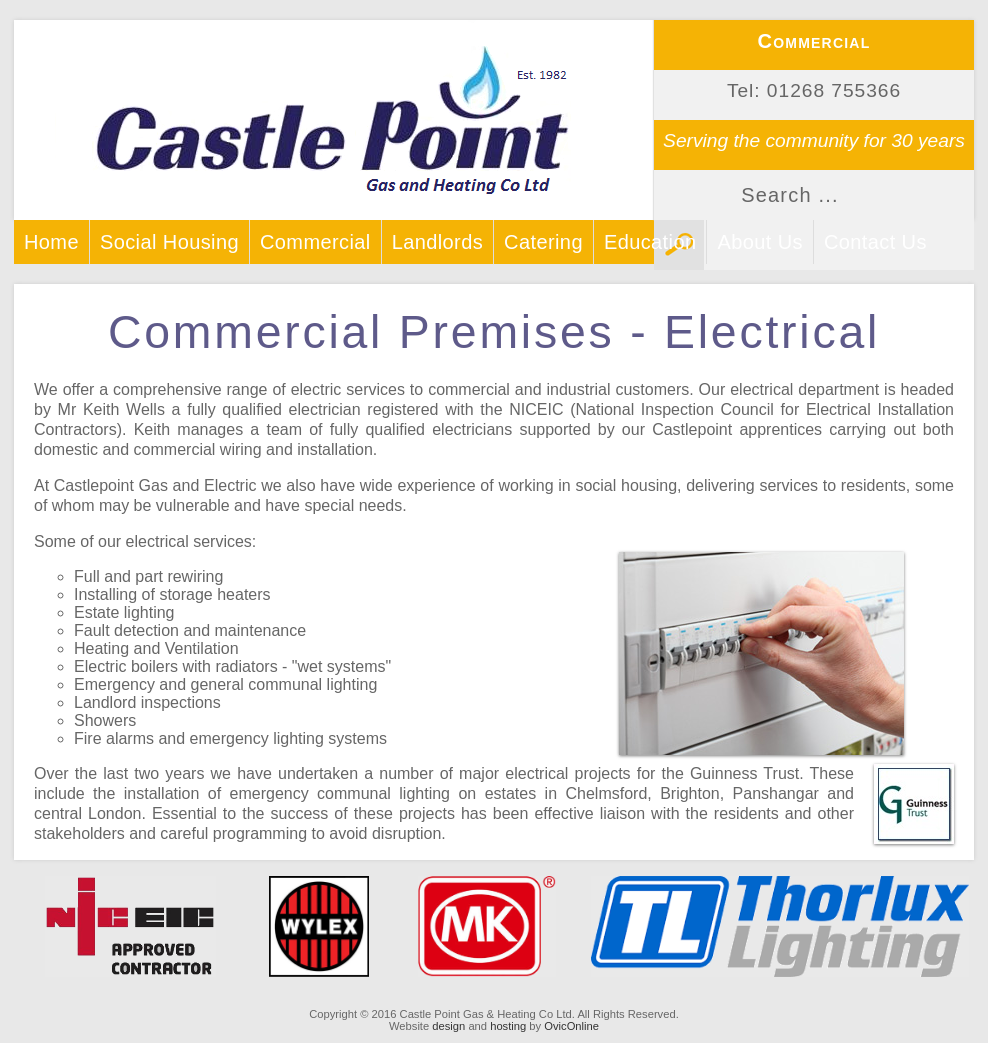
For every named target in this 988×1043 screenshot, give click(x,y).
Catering (543, 242)
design (448, 1026)
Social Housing (169, 242)
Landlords (437, 242)
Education (650, 242)
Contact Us (875, 242)
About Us (759, 242)
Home (51, 242)
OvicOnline (571, 1026)
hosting (508, 1026)
